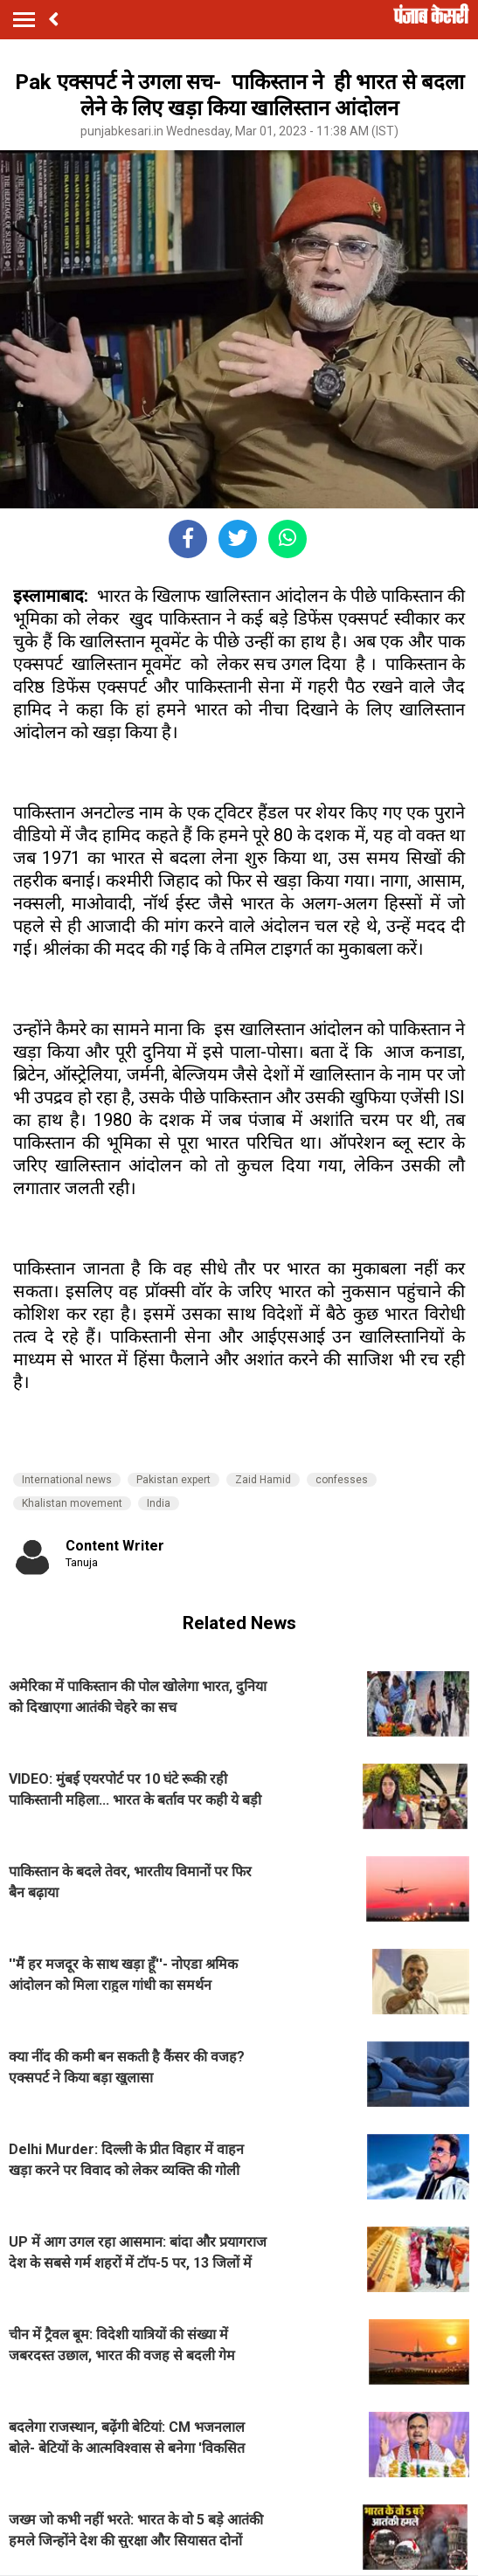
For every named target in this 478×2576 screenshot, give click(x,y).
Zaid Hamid (263, 1480)
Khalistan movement (72, 1503)
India (158, 1503)
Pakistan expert (173, 1480)
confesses (341, 1480)
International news (67, 1480)
